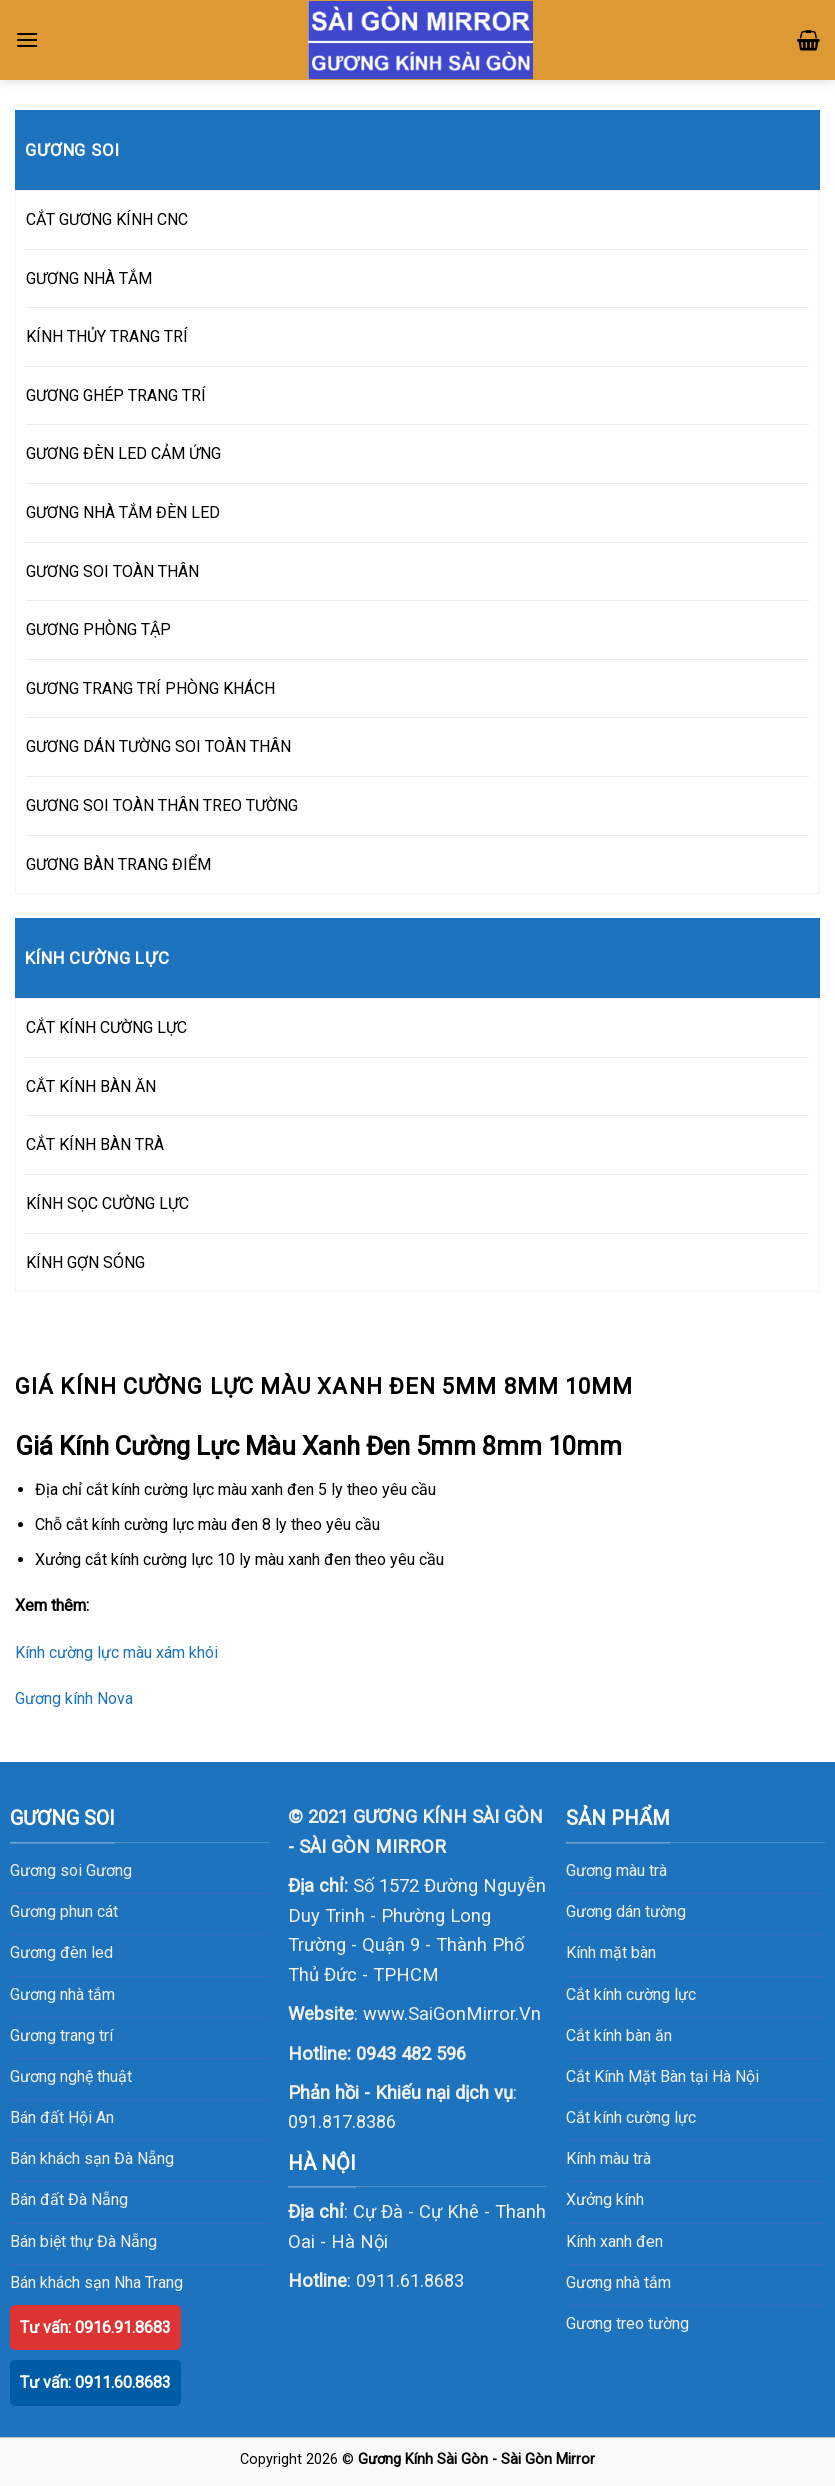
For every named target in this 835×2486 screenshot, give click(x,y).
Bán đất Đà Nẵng (69, 2199)
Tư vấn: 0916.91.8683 (95, 2327)
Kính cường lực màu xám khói (116, 1652)
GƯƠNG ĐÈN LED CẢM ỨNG (123, 453)
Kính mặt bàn (611, 1952)
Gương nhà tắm (618, 2282)
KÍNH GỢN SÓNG (85, 1262)
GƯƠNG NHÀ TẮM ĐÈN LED (123, 512)
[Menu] (27, 39)
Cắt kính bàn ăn (619, 2035)
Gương (109, 1870)
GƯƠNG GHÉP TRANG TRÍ (116, 395)
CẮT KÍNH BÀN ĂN (91, 1086)
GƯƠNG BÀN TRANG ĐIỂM (118, 864)
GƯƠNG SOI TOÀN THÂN (112, 571)
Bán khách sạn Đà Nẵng (92, 2158)
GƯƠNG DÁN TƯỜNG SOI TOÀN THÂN (158, 746)
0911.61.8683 (410, 2280)
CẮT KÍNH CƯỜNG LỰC (106, 1027)
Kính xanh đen (614, 2241)
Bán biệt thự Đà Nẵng (83, 2241)
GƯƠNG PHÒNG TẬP (98, 629)
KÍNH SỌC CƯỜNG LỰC (107, 1203)
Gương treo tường (627, 2323)
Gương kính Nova (74, 1698)
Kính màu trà (608, 2158)
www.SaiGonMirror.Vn (452, 2013)
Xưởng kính (605, 2199)
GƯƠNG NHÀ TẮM (89, 278)
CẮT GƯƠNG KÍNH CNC (107, 219)
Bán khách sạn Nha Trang (96, 2282)
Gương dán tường (626, 1911)
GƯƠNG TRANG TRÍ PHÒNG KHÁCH (150, 688)
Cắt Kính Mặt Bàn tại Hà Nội (662, 2076)
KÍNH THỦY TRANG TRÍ (107, 336)
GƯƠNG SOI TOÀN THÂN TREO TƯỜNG (162, 805)
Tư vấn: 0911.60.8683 (95, 2382)
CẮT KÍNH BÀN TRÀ (95, 1144)
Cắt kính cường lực (631, 1994)
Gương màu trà (616, 1870)
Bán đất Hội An (62, 2117)
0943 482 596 (411, 2053)
